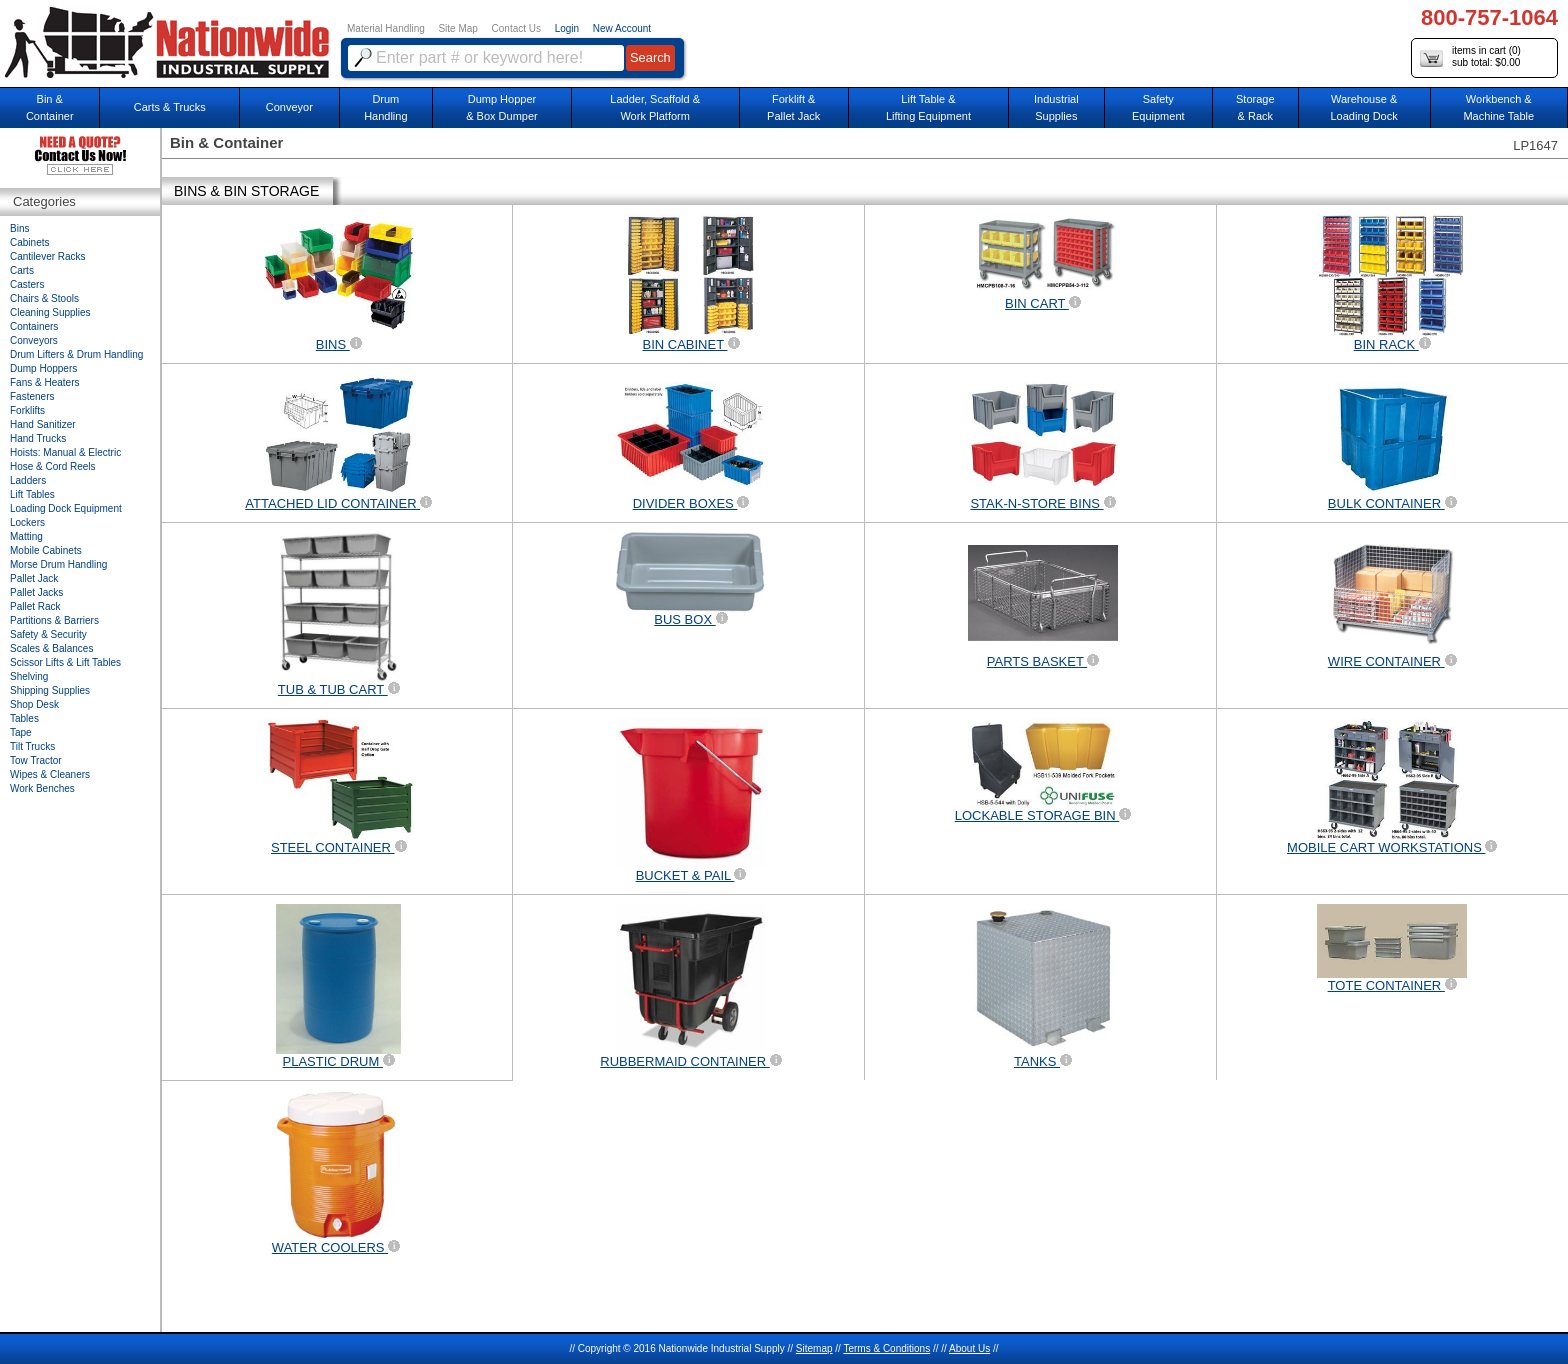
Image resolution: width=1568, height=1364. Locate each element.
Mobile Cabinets (46, 550)
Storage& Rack (1255, 107)
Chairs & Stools (44, 298)
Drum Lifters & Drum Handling (76, 354)
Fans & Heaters (44, 382)
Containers (34, 326)
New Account (622, 28)
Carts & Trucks (170, 107)
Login (567, 28)
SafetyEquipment (1158, 107)
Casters (27, 284)
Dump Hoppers (43, 368)
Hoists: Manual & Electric (65, 452)
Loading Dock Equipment (66, 508)
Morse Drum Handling (58, 564)
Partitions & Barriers (54, 620)
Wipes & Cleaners (50, 774)
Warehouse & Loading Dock (1363, 107)
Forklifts (27, 410)
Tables (24, 718)
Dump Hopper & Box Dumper (502, 107)
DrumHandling (385, 107)
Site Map (457, 28)
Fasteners (32, 396)
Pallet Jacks (36, 592)
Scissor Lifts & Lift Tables (65, 662)
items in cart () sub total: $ (1470, 57)
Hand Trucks (38, 438)
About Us (969, 1348)
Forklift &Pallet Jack (793, 107)
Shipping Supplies (50, 690)
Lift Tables (32, 494)
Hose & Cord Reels (53, 466)
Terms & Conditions (886, 1348)
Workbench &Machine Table (1498, 107)
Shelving (29, 676)
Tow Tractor (36, 760)
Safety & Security (48, 634)
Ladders (28, 480)
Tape (21, 732)
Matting (26, 536)
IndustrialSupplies (1056, 107)
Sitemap (814, 1348)
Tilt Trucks (32, 746)
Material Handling (386, 28)
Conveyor (289, 107)
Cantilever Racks (48, 256)
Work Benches (42, 788)
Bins (19, 228)
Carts (22, 270)
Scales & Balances (51, 648)
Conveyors (34, 340)
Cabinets (29, 242)
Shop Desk (34, 704)
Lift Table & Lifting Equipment (928, 107)
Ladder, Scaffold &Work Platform (655, 107)
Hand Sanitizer (43, 424)
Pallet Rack (35, 606)
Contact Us (516, 28)
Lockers (27, 522)
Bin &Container (50, 107)
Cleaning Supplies (50, 312)
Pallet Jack (34, 578)
